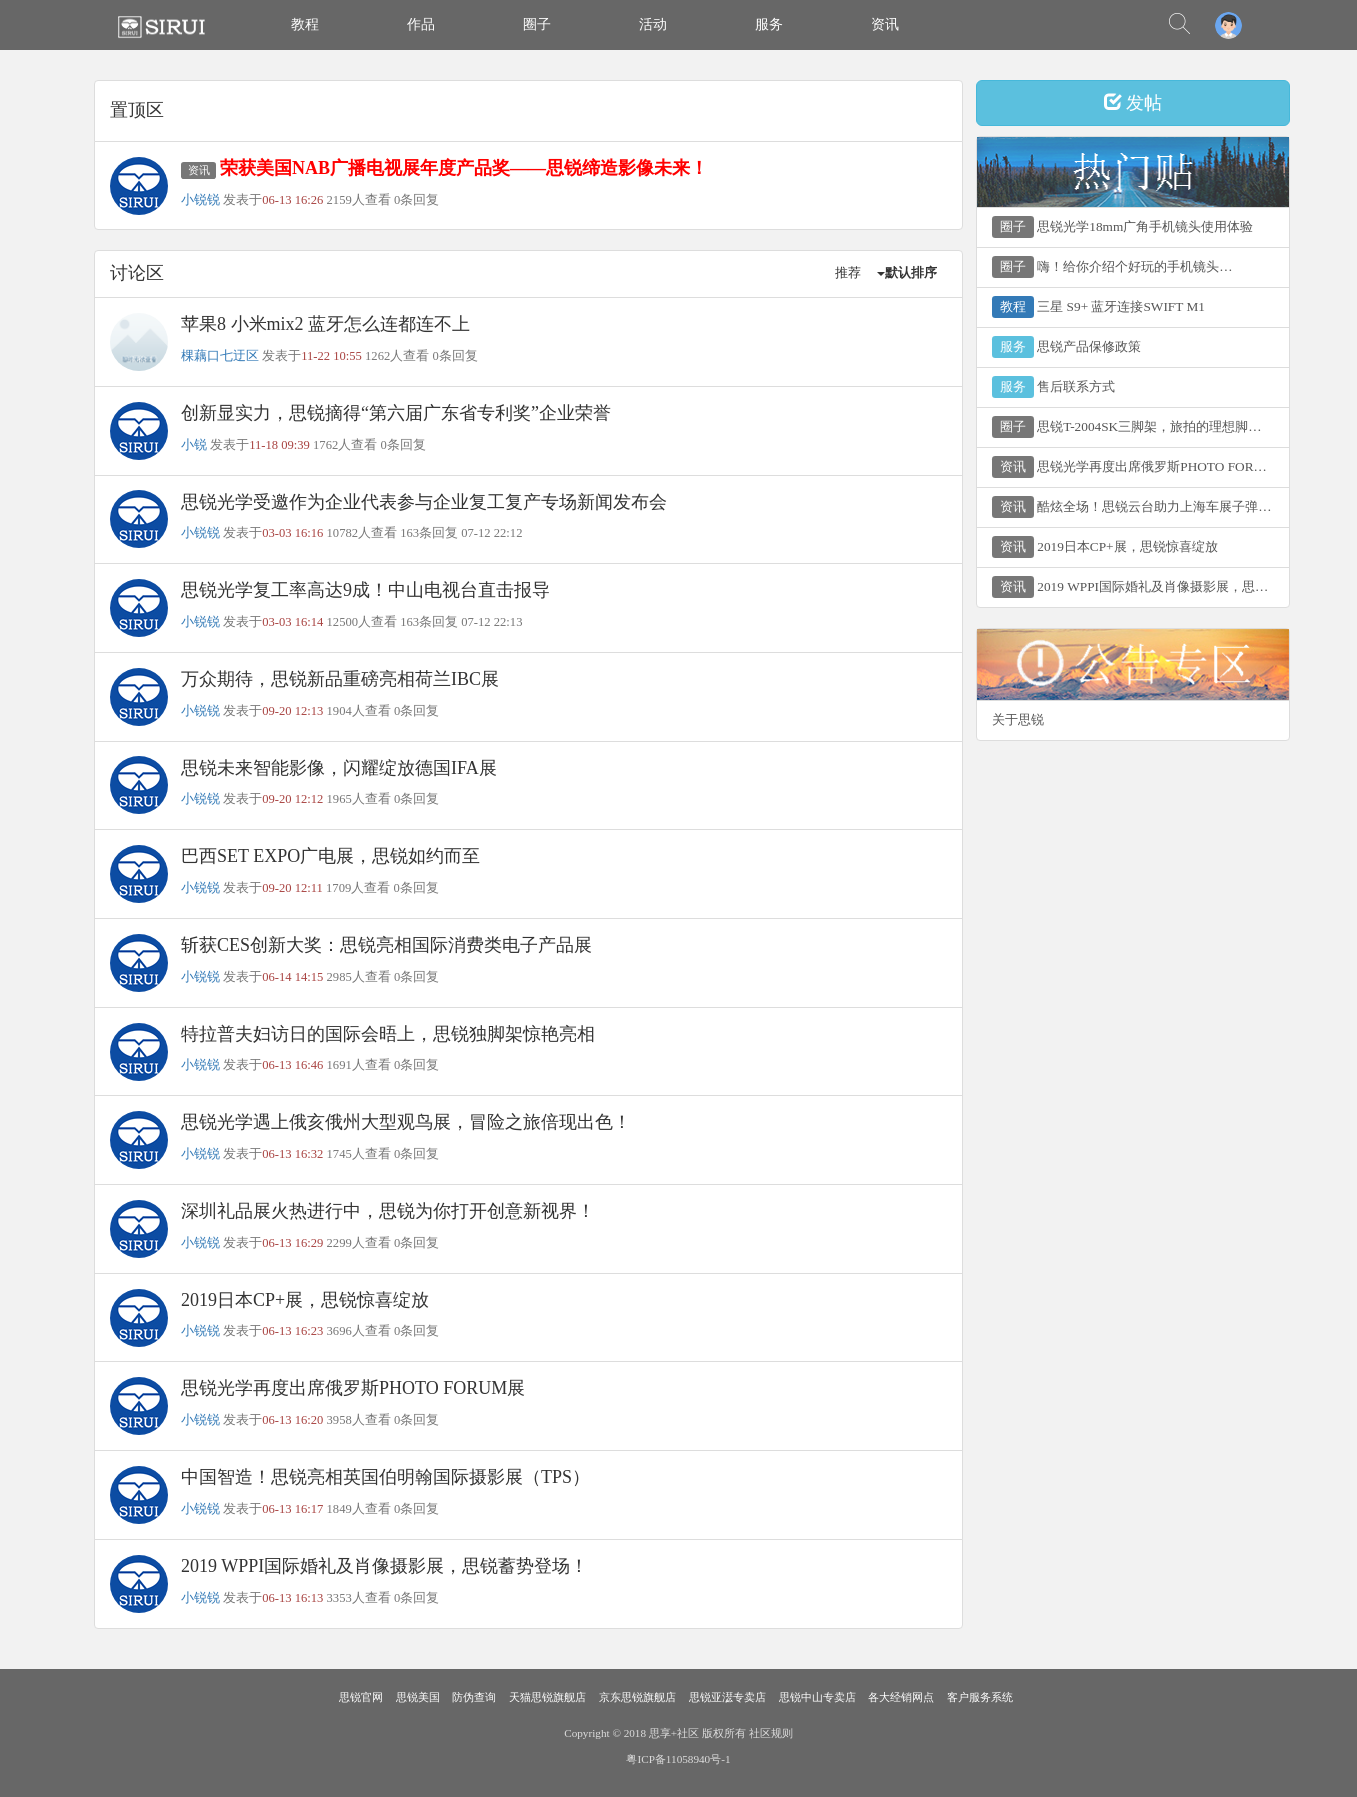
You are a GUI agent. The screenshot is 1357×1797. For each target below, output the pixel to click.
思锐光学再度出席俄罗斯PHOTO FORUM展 (353, 1388)
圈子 (537, 24)
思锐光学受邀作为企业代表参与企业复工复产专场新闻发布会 (424, 502)
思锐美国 (418, 1697)
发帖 (1133, 102)
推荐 (848, 273)
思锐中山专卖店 (817, 1697)
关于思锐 (1018, 719)
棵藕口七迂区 (220, 356)
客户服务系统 (980, 1697)
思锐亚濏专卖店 (727, 1697)
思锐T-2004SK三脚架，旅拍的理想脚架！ (1133, 427)
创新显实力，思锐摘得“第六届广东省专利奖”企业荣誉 (396, 413)
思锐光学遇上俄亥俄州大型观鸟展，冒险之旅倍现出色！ (406, 1122)
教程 (305, 24)
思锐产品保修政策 (1066, 347)
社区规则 (771, 1733)
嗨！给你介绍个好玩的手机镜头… (1112, 267)
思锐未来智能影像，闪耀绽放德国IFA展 (339, 768)
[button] (1229, 25)
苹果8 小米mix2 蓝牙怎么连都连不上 (325, 324)
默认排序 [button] (907, 273)
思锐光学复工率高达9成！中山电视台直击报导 (365, 590)
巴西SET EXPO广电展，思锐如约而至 (330, 856)
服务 (769, 24)
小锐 (194, 445)
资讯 (885, 24)
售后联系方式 (1053, 387)
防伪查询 (474, 1697)
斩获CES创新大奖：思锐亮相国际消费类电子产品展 (386, 945)
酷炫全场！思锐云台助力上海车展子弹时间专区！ (1141, 507)
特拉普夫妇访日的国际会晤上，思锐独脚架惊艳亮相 (388, 1034)
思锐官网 (361, 1697)
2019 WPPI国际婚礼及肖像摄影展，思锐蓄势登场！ (384, 1566)
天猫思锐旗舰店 (547, 1697)
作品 (421, 24)
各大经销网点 (901, 1697)
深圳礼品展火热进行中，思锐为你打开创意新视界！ (388, 1211)
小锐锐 (200, 200)
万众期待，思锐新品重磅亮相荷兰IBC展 (340, 679)
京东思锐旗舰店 (637, 1697)
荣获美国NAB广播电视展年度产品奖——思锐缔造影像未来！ (464, 168)
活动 (653, 24)
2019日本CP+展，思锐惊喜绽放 (305, 1300)
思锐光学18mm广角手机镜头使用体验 (1122, 227)
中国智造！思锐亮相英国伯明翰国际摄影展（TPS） (385, 1477)
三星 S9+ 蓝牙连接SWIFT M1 (1098, 307)
